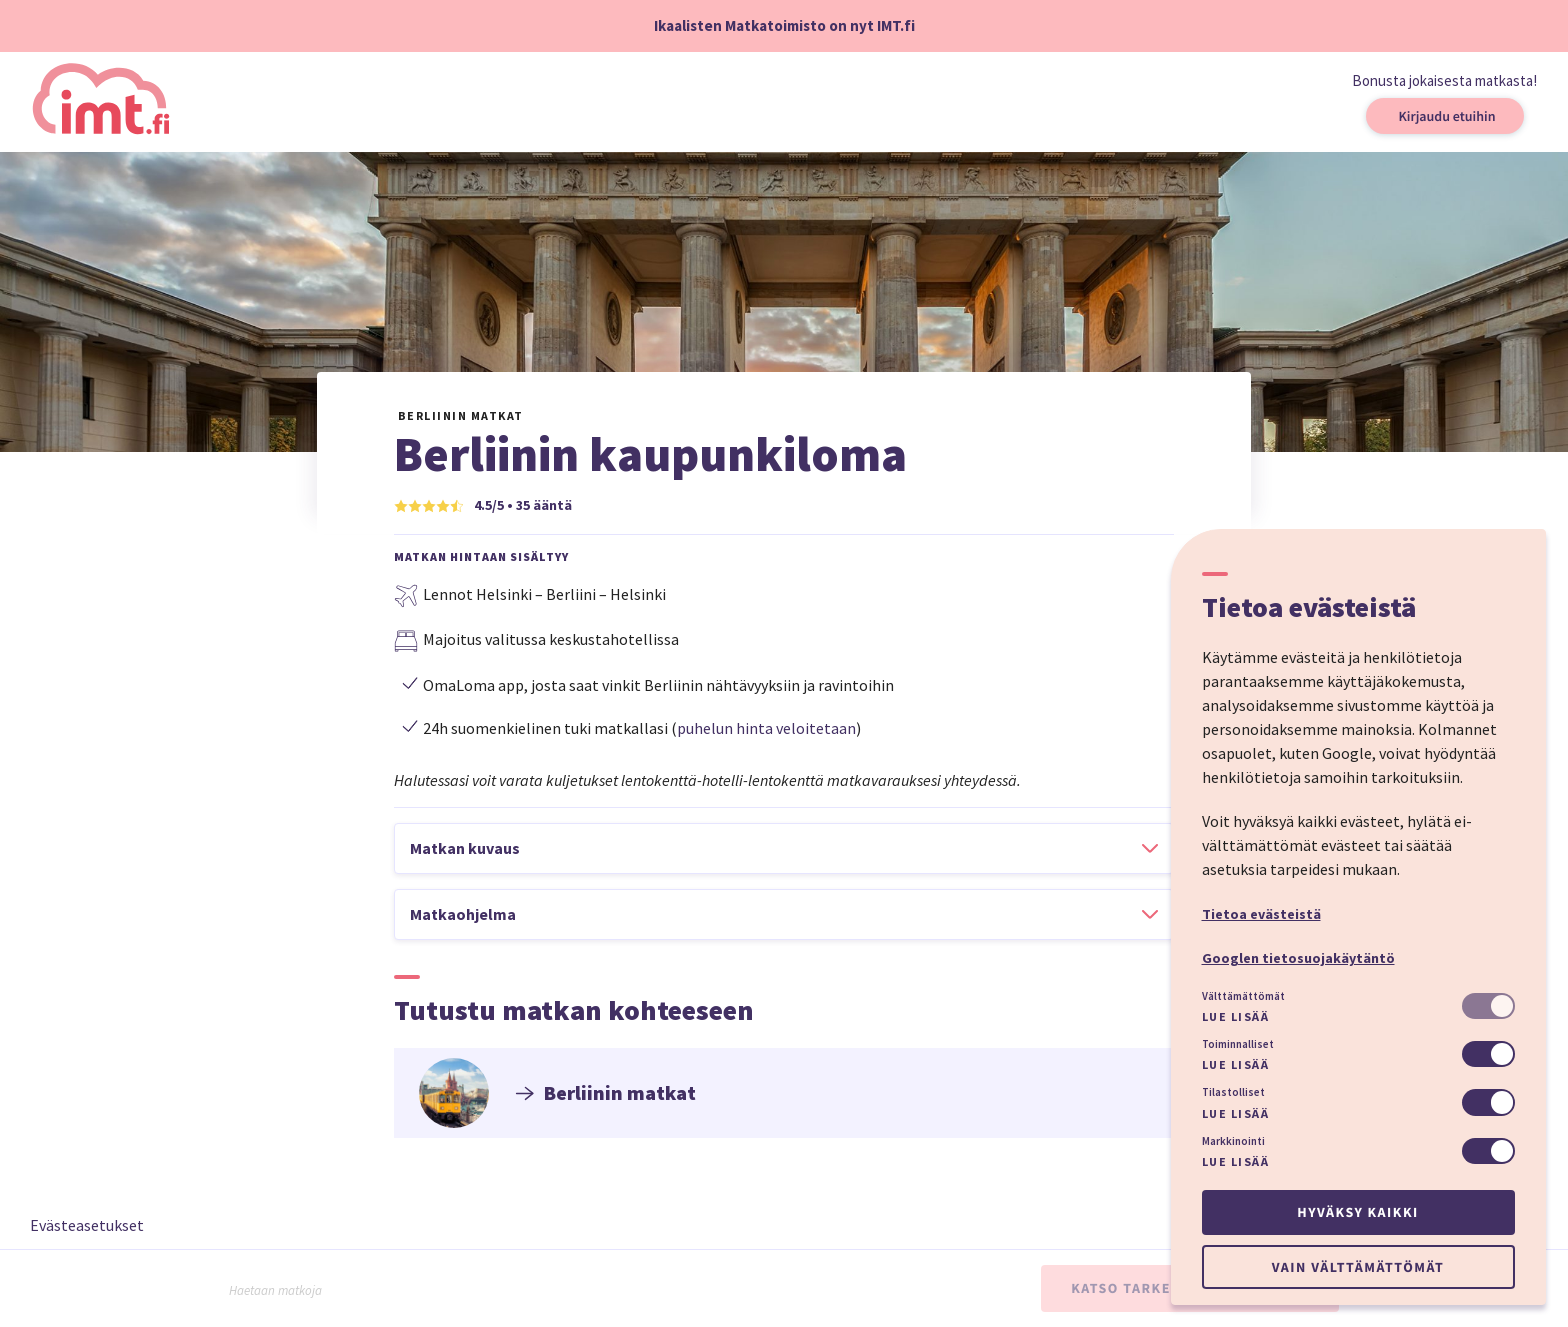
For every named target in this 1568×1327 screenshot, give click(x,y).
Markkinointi (1233, 1141)
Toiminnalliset (1238, 1044)
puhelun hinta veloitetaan (766, 728)
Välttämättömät (1243, 996)
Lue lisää (1236, 1016)
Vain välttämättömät (1358, 1267)
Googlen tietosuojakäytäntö (1298, 958)
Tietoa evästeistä (1261, 914)
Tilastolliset (1233, 1092)
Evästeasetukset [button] (87, 1225)
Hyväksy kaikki (1357, 1212)
